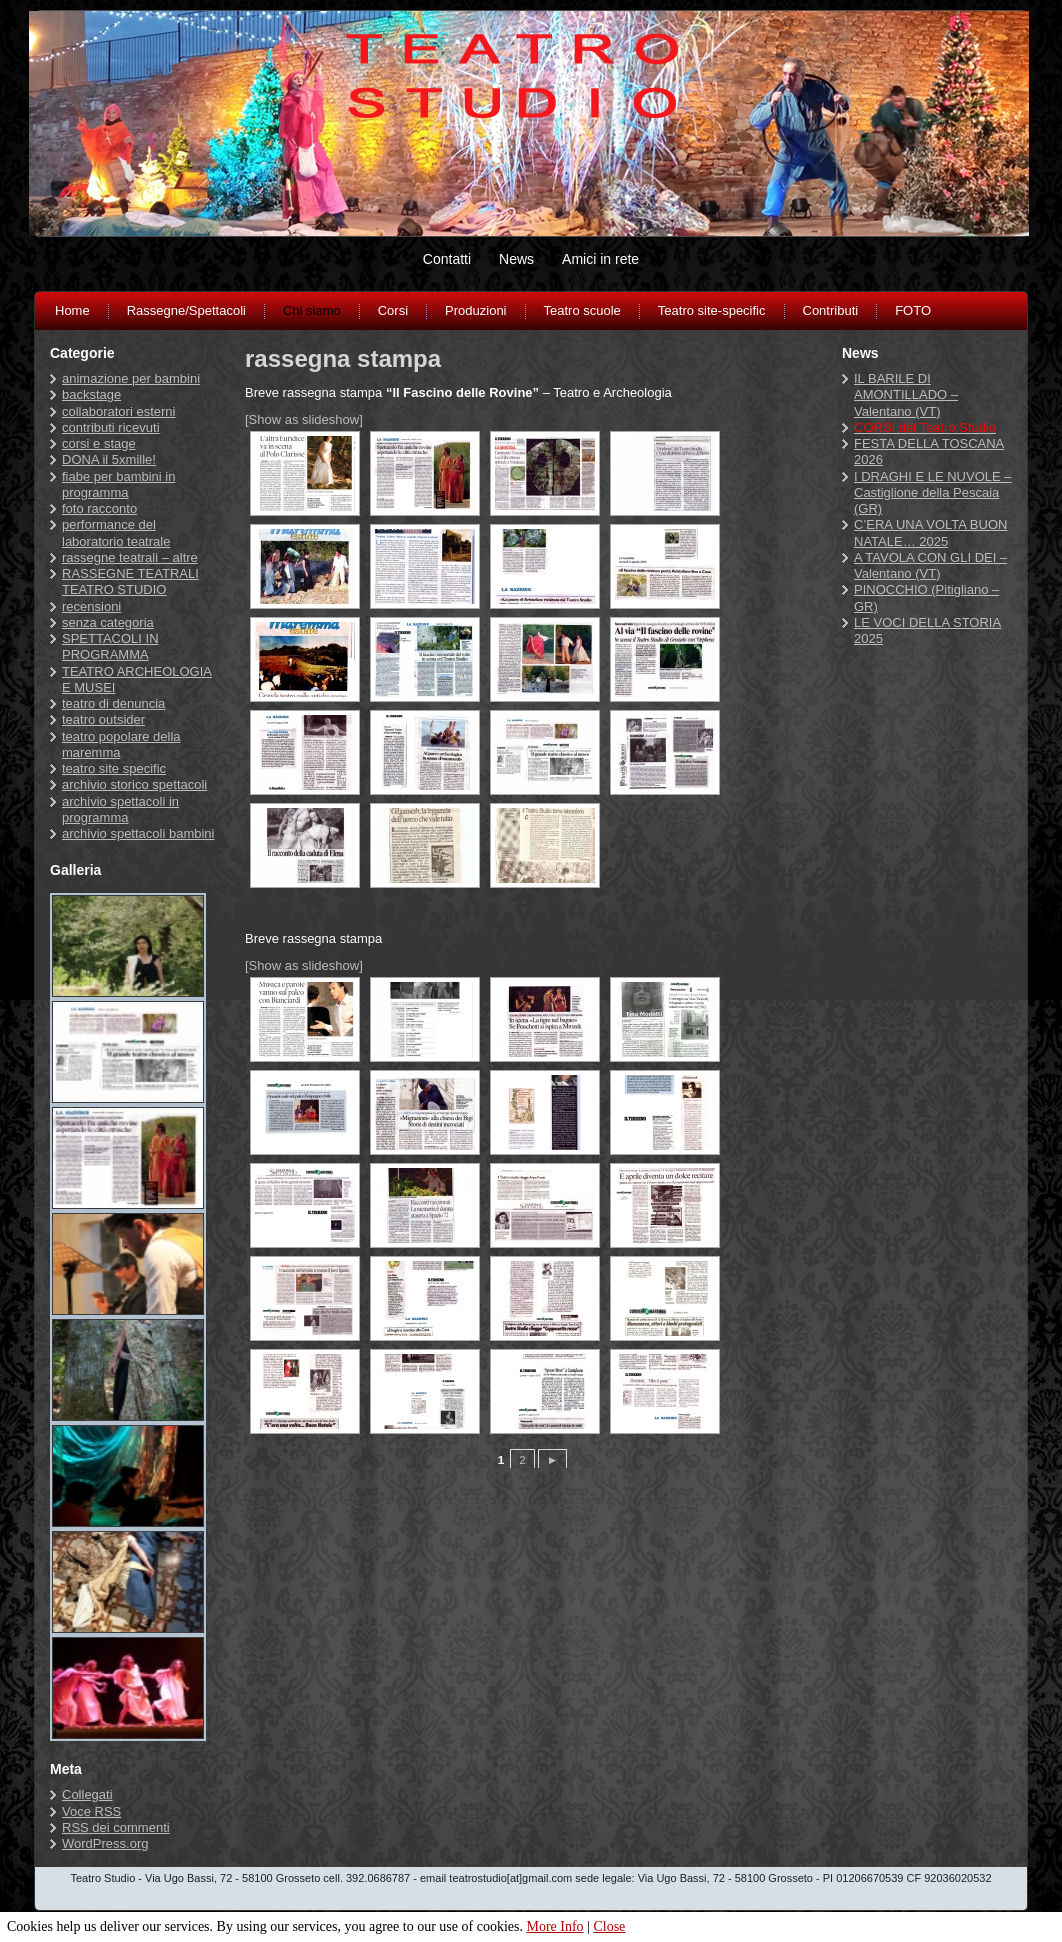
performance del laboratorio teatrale (116, 532)
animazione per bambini (131, 378)
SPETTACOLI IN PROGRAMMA (110, 646)
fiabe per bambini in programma (118, 484)
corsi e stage (99, 443)
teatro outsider (103, 719)
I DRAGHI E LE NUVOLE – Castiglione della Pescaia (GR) (933, 493)
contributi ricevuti (111, 427)
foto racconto (99, 508)
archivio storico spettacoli (134, 784)
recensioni (91, 606)
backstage (91, 394)
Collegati (87, 1794)
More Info (554, 1926)
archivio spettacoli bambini (138, 833)
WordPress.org (105, 1843)
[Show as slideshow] (304, 419)
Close (609, 1926)
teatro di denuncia (113, 703)
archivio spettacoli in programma (120, 809)
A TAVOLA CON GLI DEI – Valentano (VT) (930, 565)
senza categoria (108, 622)
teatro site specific (114, 768)
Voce (91, 1811)
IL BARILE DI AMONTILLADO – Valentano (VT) (906, 395)
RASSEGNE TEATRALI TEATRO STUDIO (130, 581)
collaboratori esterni (118, 411)
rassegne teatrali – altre (130, 557)
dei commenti (116, 1827)
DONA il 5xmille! (109, 459)
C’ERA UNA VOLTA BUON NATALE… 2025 (930, 532)
